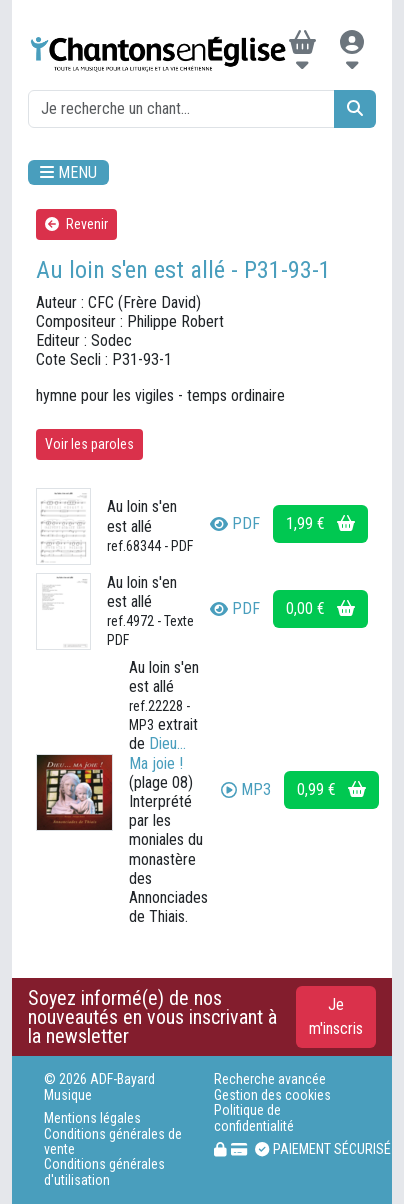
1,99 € (320, 523)
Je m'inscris (336, 1016)
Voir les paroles (89, 444)
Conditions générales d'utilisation (104, 1172)
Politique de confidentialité (254, 1118)
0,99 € (331, 789)
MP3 (246, 789)
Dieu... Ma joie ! (157, 753)
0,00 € (320, 608)
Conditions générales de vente (113, 1142)
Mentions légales (92, 1118)
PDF (235, 523)
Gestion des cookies (272, 1095)
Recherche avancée (270, 1079)
